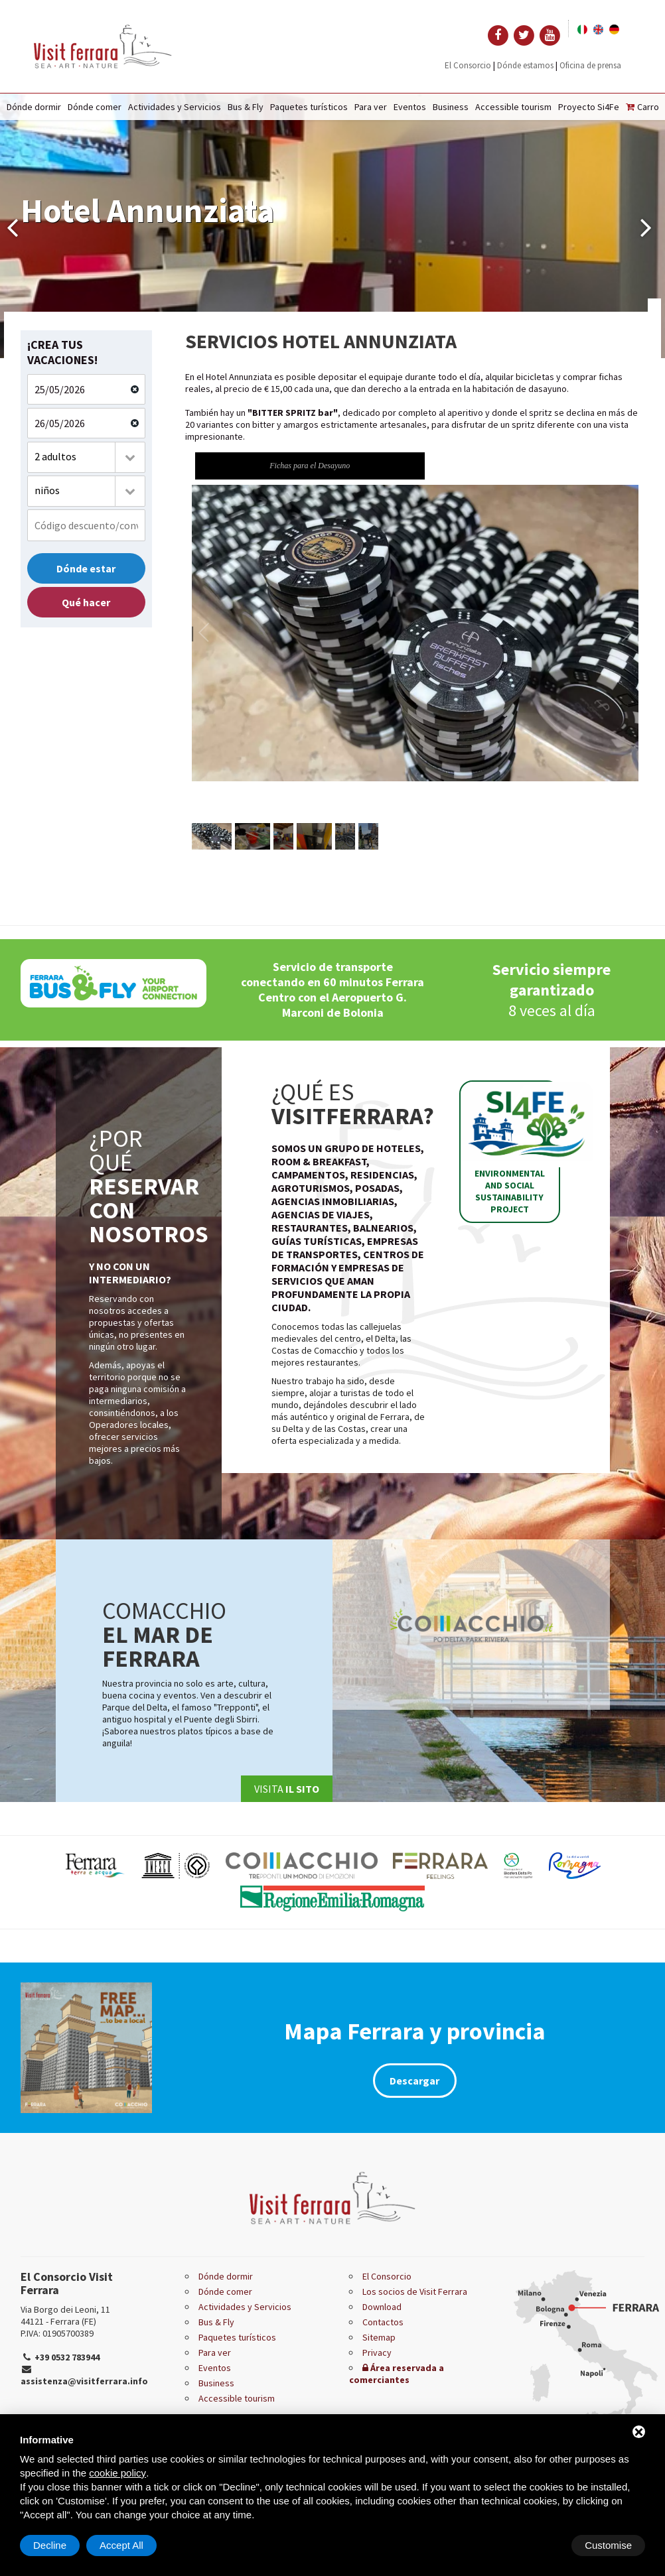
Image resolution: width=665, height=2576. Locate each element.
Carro (642, 107)
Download (382, 2307)
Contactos (383, 2322)
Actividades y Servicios (174, 107)
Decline (538, 2545)
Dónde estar (85, 568)
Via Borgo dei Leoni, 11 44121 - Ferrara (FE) (65, 2315)
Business (451, 107)
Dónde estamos (525, 65)
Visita (286, 1788)
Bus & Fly (245, 107)
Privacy (377, 2352)
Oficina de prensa (590, 65)
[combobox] (86, 457)
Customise (56, 2545)
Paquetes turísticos (309, 107)
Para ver (370, 107)
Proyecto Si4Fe (588, 107)
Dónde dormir (34, 107)
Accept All (610, 2545)
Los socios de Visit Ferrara (414, 2291)
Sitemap (379, 2337)
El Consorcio (468, 65)
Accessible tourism (513, 107)
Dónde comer (94, 107)
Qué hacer (86, 602)
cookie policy (117, 2473)
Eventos (410, 107)
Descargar (414, 2080)
